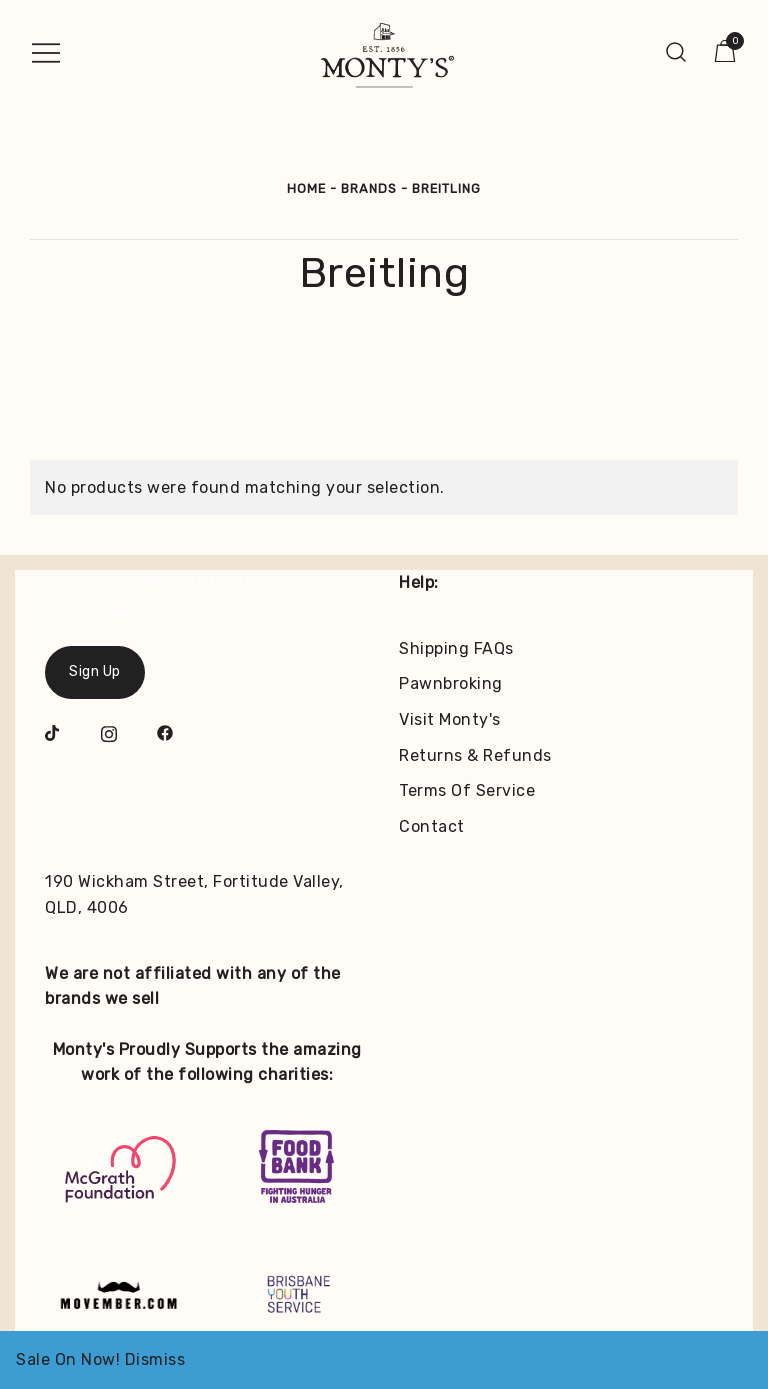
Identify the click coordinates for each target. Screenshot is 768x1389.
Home (306, 188)
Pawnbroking (451, 683)
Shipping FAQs (456, 648)
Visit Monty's (450, 719)
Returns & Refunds (475, 755)
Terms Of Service (467, 790)
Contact (432, 826)
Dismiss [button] (155, 1359)
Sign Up (95, 671)
